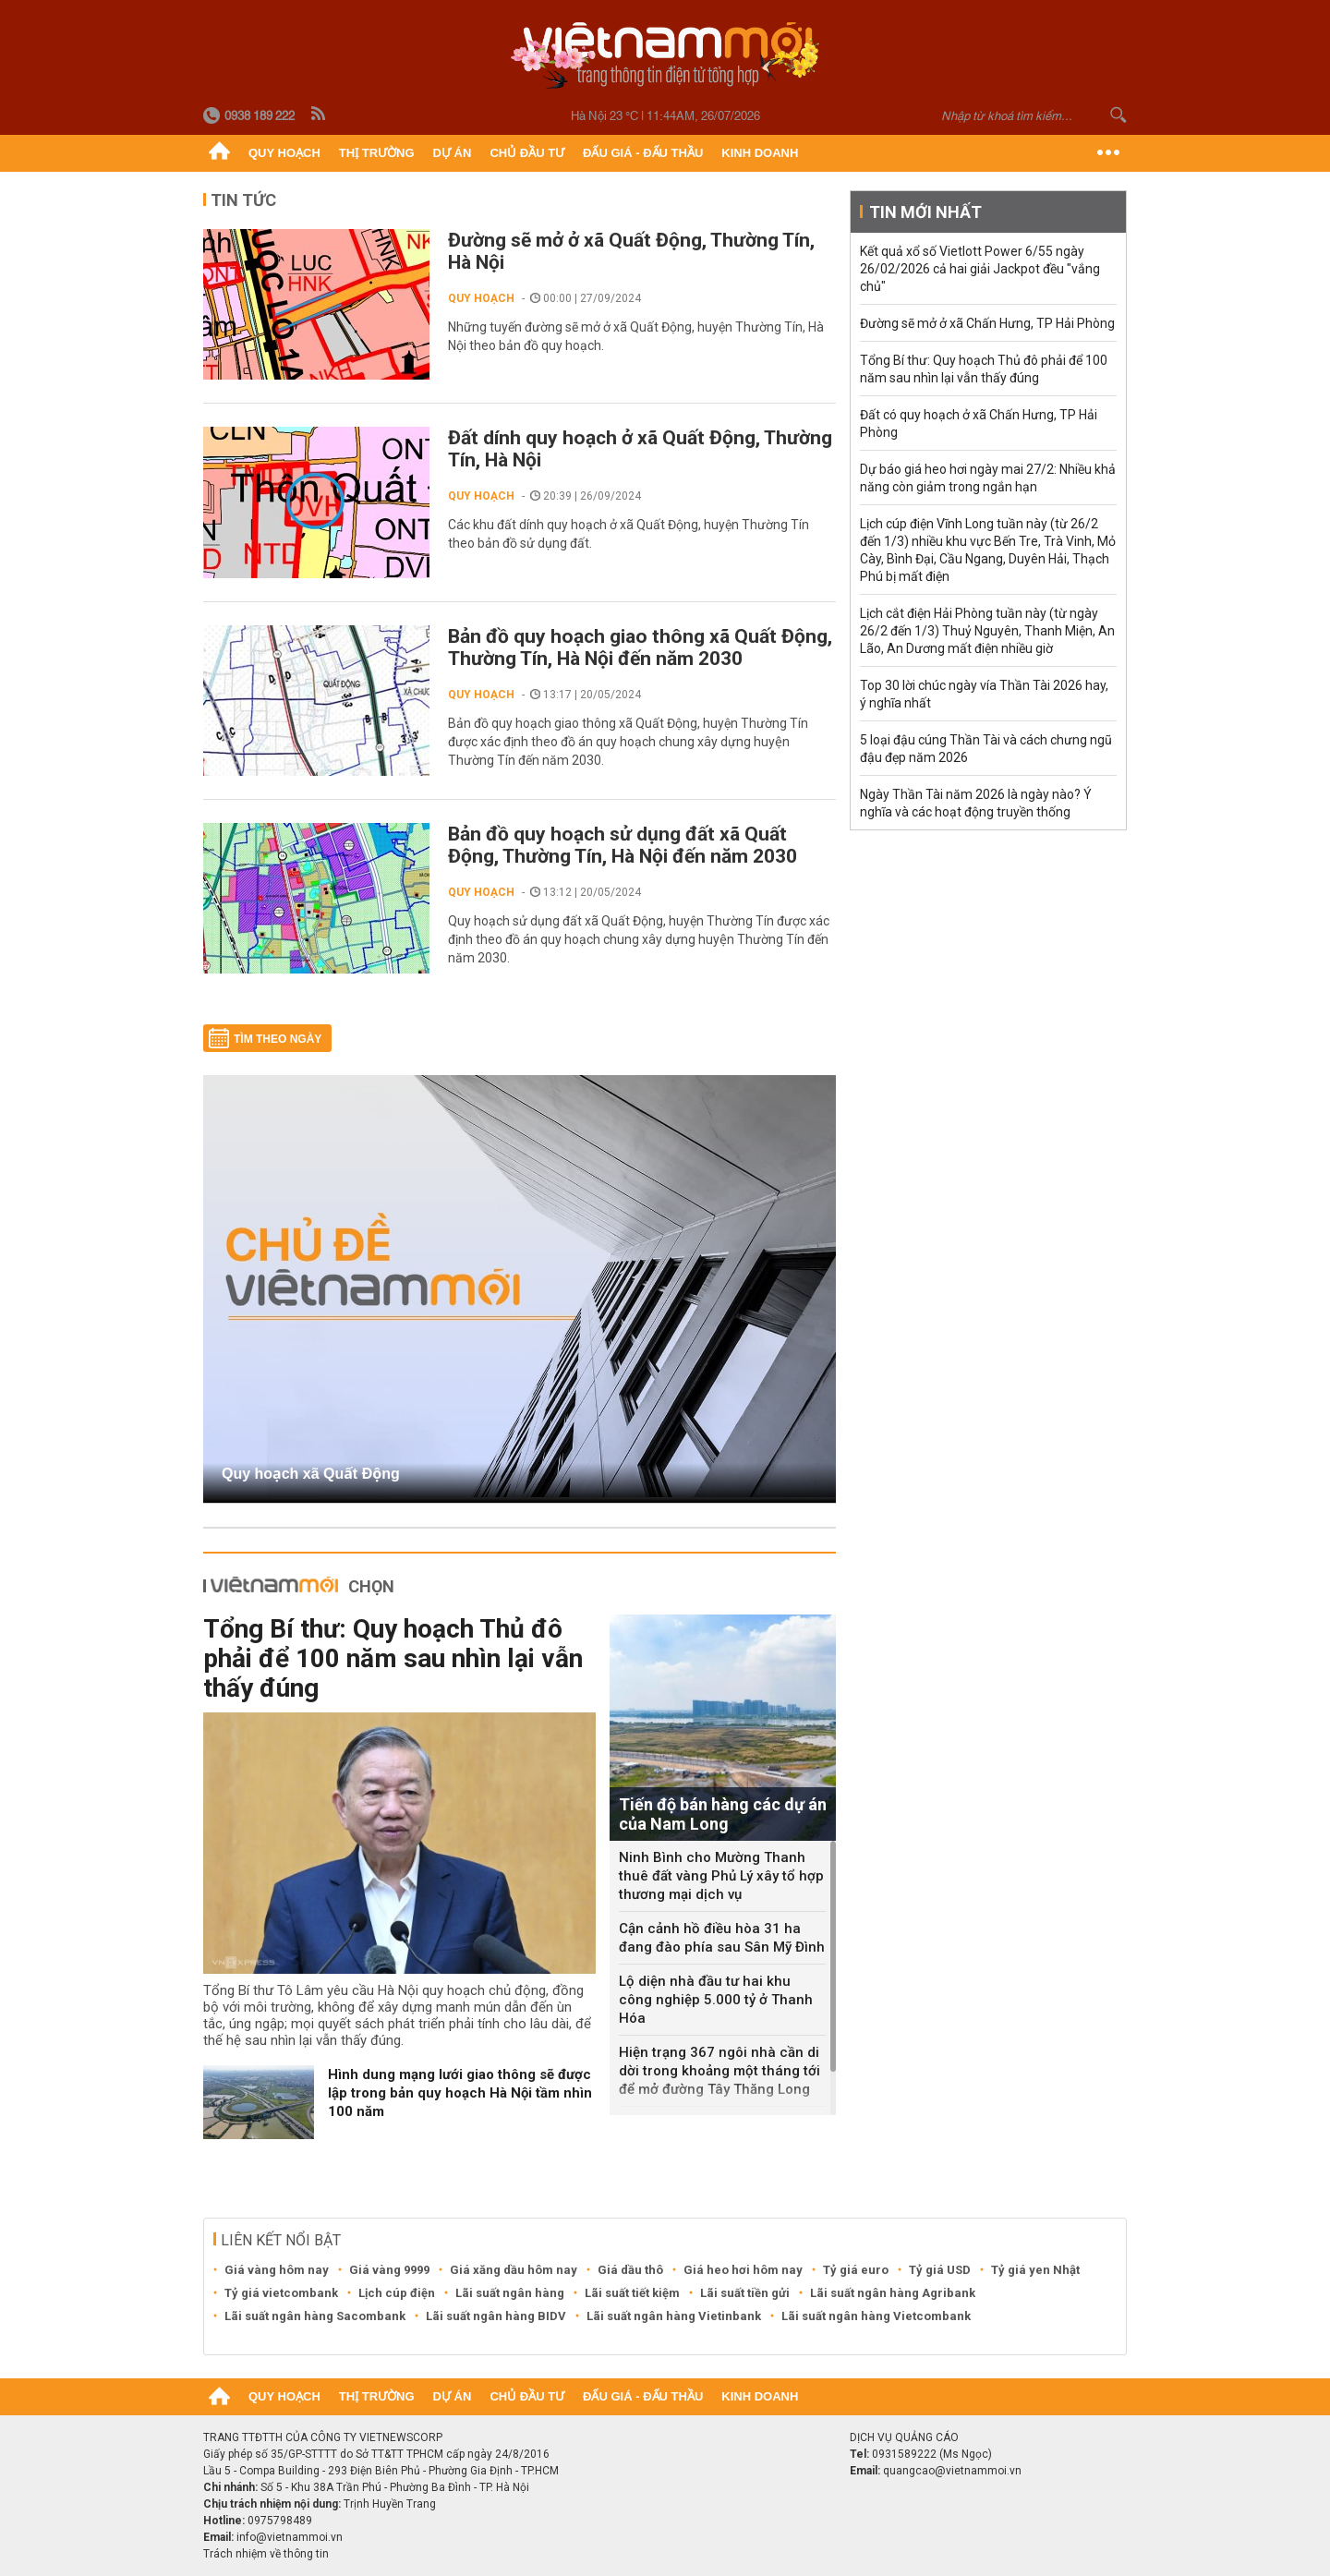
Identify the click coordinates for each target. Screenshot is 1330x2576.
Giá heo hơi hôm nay (743, 2270)
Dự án (452, 153)
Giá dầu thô (630, 2270)
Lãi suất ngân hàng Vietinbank (673, 2316)
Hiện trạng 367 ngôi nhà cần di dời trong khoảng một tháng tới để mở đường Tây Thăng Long (719, 2071)
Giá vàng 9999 (389, 2270)
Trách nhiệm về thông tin (266, 2553)
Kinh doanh (759, 153)
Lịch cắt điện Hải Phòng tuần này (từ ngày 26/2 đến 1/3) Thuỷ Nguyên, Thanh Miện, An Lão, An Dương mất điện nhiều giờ (987, 631)
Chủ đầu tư (527, 153)
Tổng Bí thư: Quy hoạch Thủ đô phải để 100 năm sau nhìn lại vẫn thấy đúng (393, 1658)
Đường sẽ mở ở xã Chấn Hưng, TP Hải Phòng (987, 323)
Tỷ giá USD (940, 2270)
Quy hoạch (284, 153)
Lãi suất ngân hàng (509, 2293)
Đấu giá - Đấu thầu (643, 153)
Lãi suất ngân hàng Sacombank (314, 2316)
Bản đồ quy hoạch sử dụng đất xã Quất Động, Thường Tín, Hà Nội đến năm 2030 (622, 845)
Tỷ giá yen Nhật (1035, 2270)
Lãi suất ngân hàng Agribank (892, 2293)
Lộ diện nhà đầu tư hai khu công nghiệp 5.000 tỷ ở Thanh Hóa (716, 1999)
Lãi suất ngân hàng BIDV (496, 2316)
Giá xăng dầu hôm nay (513, 2270)
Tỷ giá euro (856, 2270)
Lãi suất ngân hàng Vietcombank (876, 2316)
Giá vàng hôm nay (276, 2270)
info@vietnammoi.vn (289, 2537)
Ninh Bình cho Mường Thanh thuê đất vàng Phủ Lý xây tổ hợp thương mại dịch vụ (721, 1876)
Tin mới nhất (925, 212)
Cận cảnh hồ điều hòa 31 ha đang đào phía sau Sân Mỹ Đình (722, 1937)
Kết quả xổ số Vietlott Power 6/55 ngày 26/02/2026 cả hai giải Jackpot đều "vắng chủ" (980, 269)
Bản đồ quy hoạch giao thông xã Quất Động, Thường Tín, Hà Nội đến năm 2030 (640, 647)
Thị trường (377, 153)
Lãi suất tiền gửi (745, 2293)
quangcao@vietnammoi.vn (952, 2470)
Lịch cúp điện (396, 2293)
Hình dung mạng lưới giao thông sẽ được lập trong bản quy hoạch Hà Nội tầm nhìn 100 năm (460, 2093)
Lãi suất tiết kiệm (632, 2293)
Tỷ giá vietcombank (281, 2293)
